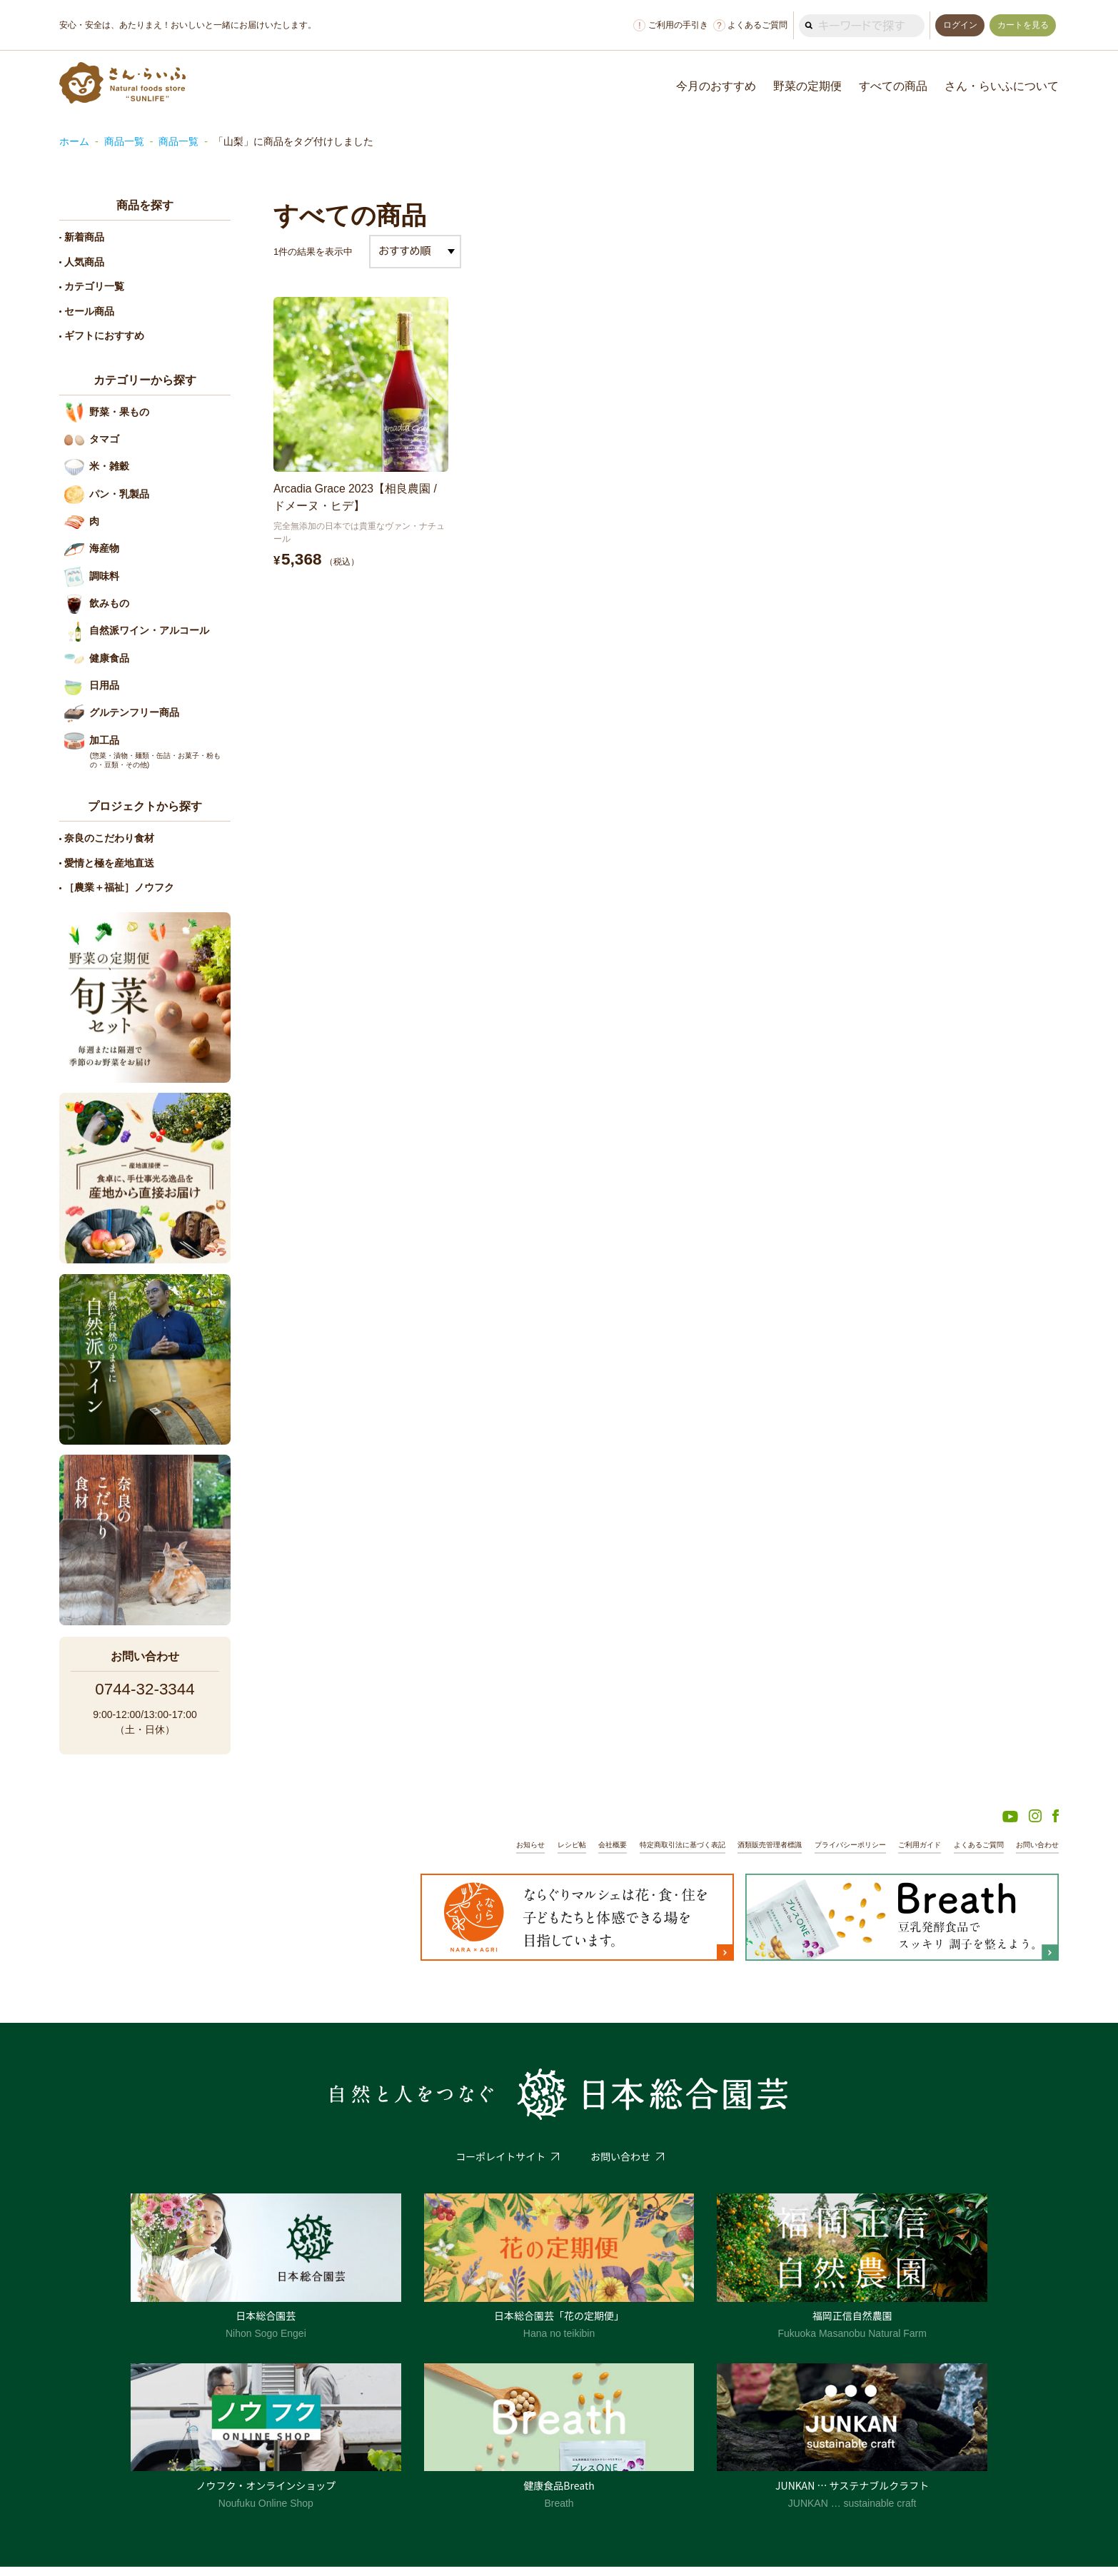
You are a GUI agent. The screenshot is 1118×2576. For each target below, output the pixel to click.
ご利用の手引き (667, 25)
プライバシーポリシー (833, 1853)
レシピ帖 (532, 1853)
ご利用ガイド (908, 1853)
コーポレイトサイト (500, 2165)
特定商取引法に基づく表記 (651, 1853)
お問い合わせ (1035, 1853)
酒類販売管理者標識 (745, 1853)
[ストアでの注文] (415, 251)
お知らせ (487, 1853)
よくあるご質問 (746, 25)
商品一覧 (124, 141)
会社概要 (575, 1853)
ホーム (74, 141)
